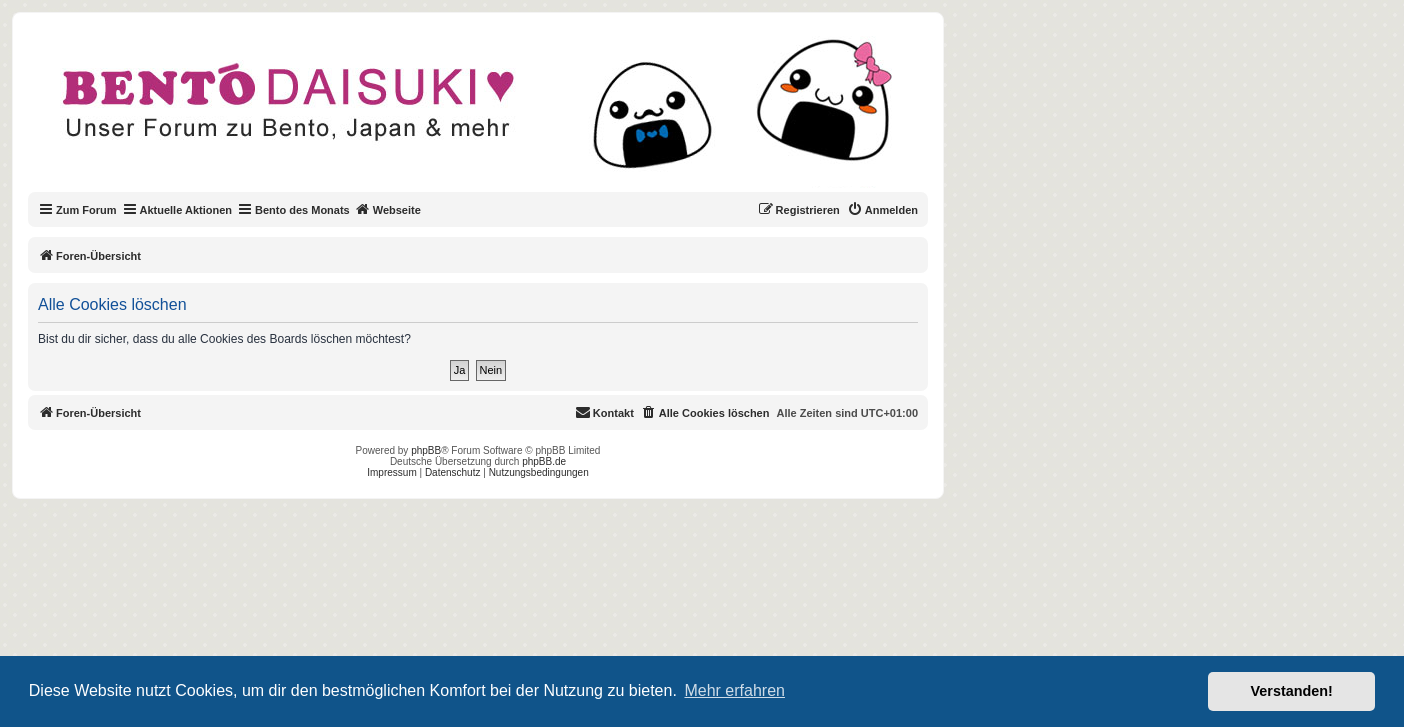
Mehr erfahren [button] (734, 690)
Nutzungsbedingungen (539, 472)
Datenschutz (453, 472)
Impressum (391, 472)
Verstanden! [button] (1292, 691)
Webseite (388, 209)
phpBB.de (544, 461)
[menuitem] (882, 210)
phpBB (426, 450)
